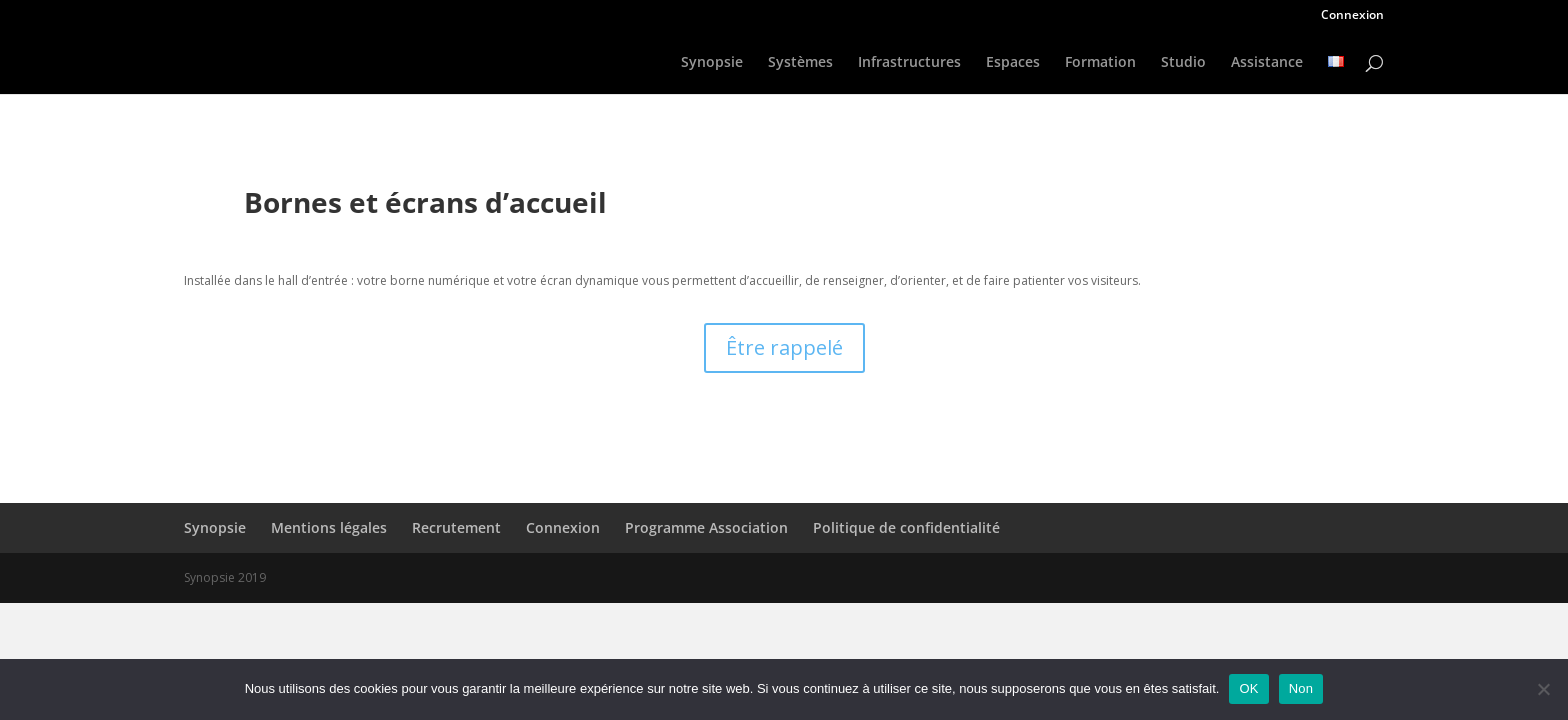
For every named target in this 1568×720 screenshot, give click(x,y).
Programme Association (706, 527)
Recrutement (456, 527)
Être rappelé (784, 347)
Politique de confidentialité (906, 527)
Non (1301, 688)
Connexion (1352, 16)
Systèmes (800, 63)
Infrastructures (909, 63)
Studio (1183, 63)
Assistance (1267, 63)
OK (1248, 688)
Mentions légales (329, 527)
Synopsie (712, 63)
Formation (1100, 63)
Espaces (1013, 63)
